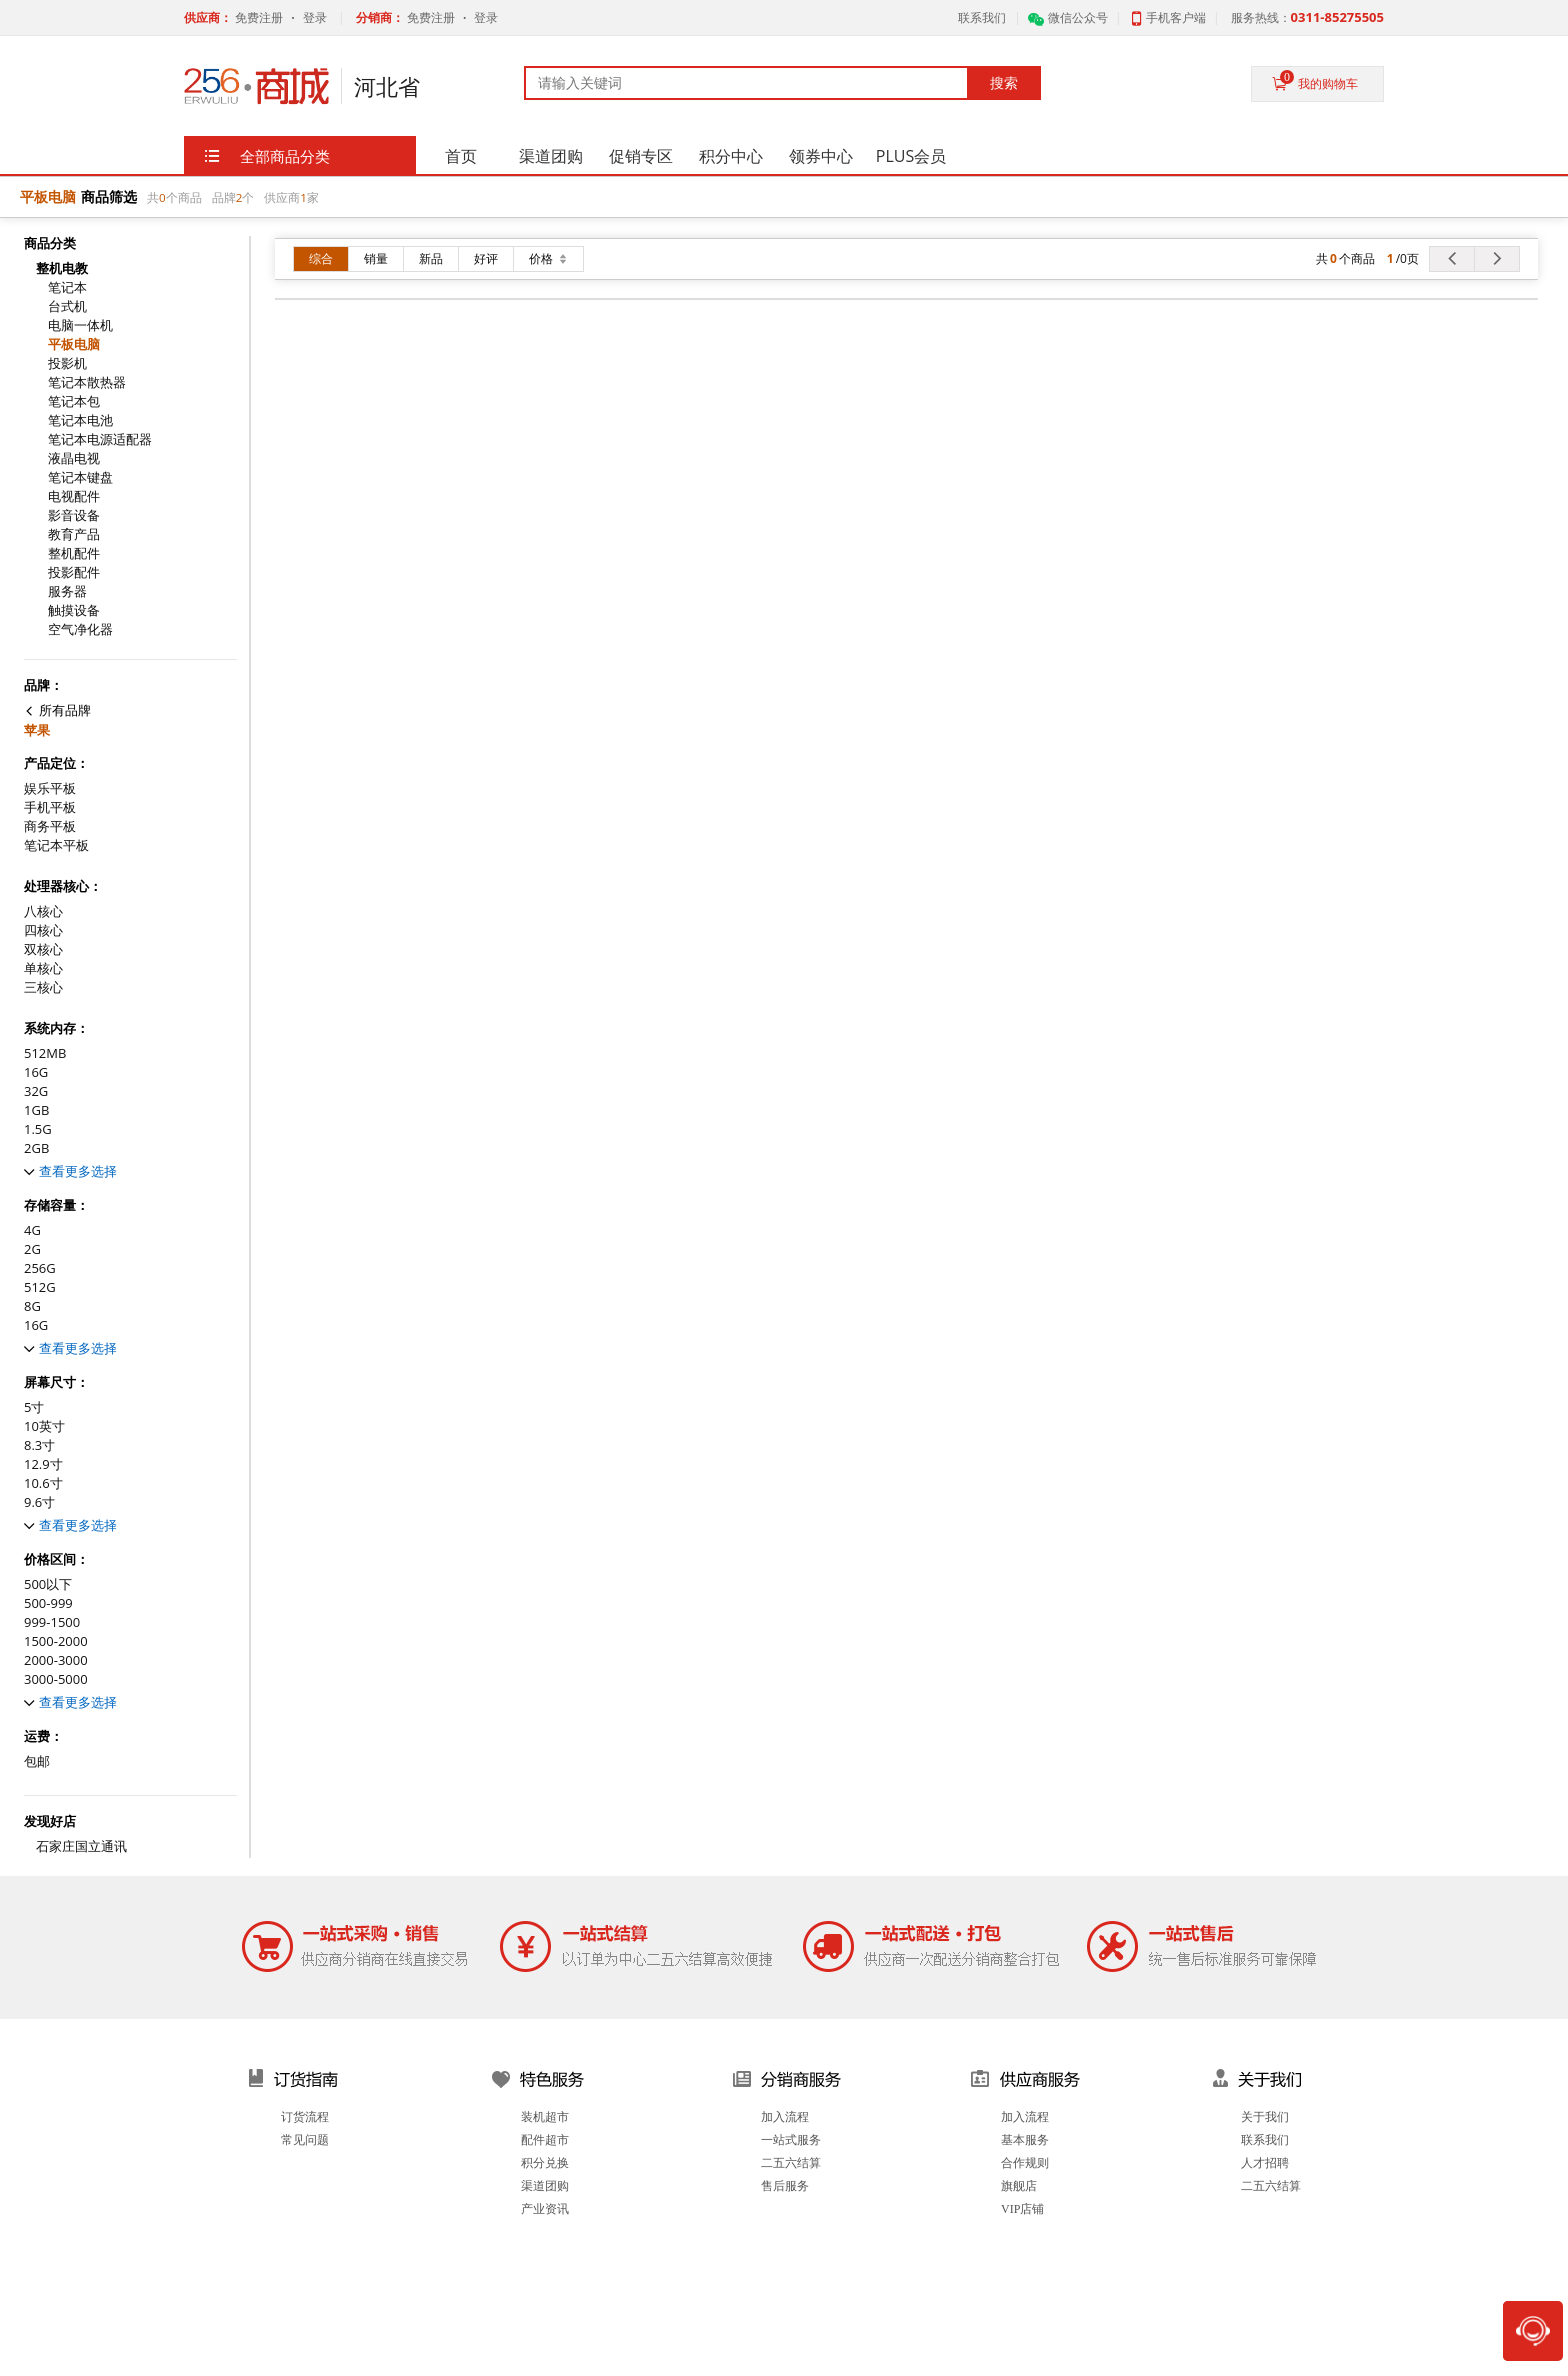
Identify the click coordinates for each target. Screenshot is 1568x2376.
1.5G (38, 1129)
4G (32, 1230)
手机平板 (50, 807)
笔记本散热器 (87, 382)
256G (40, 1268)
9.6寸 (39, 1502)
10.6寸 (43, 1483)
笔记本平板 (56, 845)
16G (36, 1072)
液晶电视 (74, 458)
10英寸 (44, 1426)
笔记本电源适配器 (100, 439)
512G (40, 1287)
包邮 (37, 1761)
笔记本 (67, 287)
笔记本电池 (80, 420)
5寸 (34, 1407)
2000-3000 (56, 1660)
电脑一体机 (80, 325)
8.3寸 (39, 1445)
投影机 (67, 363)
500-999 (48, 1603)
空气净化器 (80, 629)
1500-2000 (56, 1641)
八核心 (43, 911)
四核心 (43, 930)
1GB (36, 1110)
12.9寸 (43, 1464)
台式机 (67, 306)
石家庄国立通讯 (81, 1846)
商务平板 (50, 826)
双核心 (43, 949)
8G (32, 1306)
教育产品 (74, 534)
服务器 (67, 591)
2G (32, 1249)
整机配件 (74, 553)
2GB (36, 1148)
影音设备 (74, 515)
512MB (45, 1053)
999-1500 (52, 1622)
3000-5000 (56, 1679)
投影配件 (74, 572)
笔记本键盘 (80, 477)
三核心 (43, 987)
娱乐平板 (50, 788)
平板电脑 (74, 344)
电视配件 (74, 496)
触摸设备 (74, 610)
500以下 (48, 1584)
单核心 (43, 968)
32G (36, 1091)
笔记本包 (74, 401)
